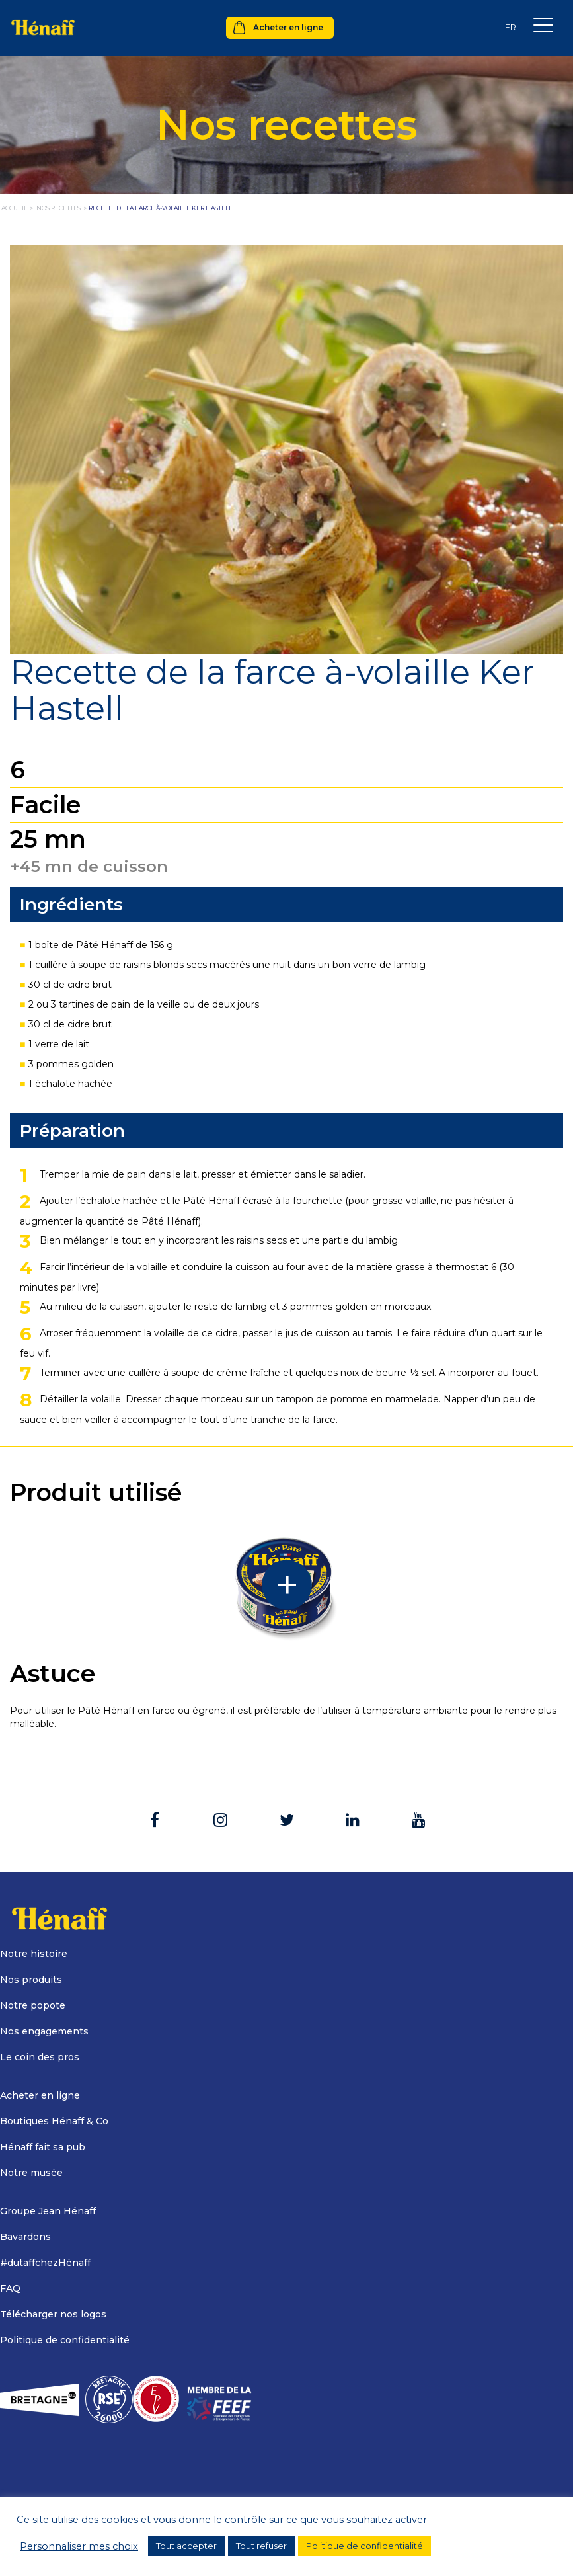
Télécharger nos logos (53, 2314)
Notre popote (32, 2005)
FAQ (10, 2288)
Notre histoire (33, 1954)
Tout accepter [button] (186, 2545)
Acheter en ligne (288, 27)
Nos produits (31, 1980)
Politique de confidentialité (65, 2340)
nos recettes (58, 208)
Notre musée (31, 2173)
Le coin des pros (39, 2057)
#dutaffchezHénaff (45, 2263)
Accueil (14, 208)
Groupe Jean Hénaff (48, 2211)
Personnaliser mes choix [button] (79, 2546)
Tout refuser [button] (261, 2545)
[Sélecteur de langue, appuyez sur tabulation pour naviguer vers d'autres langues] (510, 27)
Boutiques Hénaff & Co (54, 2121)
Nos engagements (44, 2031)
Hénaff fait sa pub (42, 2147)
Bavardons (25, 2237)
